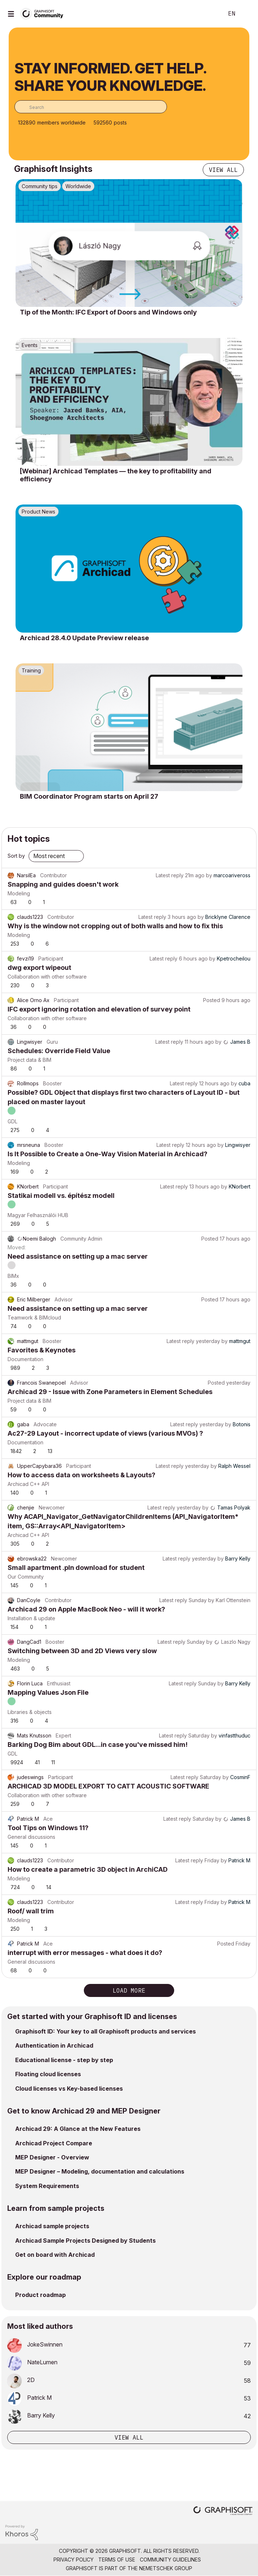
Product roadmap (40, 2294)
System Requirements (47, 2185)
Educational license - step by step (64, 2060)
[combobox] (90, 106)
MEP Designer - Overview (52, 2157)
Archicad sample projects (52, 2226)
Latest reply (170, 875)
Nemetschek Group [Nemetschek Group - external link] (165, 2568)
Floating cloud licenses (48, 2074)
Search (207, 13)
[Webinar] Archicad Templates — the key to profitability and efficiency (115, 475)
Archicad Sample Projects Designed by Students (85, 2240)
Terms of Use (116, 2559)
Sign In (246, 13)
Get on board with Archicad (55, 2254)
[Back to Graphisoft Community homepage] (44, 13)
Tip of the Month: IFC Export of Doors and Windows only (108, 312)
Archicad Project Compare (53, 2143)
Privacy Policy (73, 2559)
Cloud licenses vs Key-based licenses (69, 2088)
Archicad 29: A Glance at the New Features (78, 2128)
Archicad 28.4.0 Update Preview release (84, 638)
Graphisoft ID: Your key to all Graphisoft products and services (105, 2031)
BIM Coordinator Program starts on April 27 (89, 796)
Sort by (16, 856)
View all (223, 169)
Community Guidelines (170, 2559)
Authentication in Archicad (54, 2045)
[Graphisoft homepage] (223, 2511)
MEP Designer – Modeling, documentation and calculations (99, 2171)
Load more (129, 1990)
